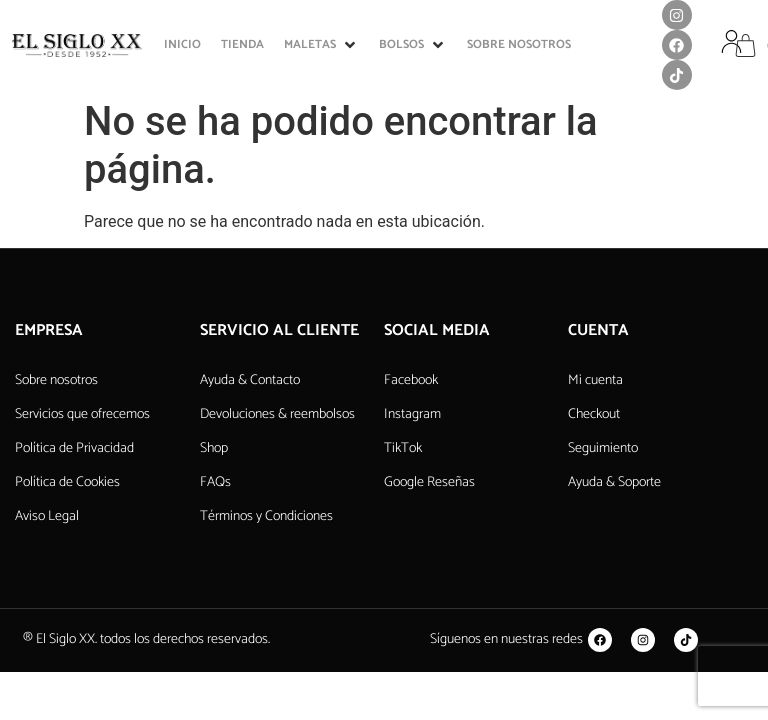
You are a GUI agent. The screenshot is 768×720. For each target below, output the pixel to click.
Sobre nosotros (56, 380)
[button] (321, 45)
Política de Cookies (67, 482)
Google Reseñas (429, 482)
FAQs (215, 482)
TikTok (403, 448)
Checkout (594, 414)
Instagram (412, 414)
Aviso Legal (47, 516)
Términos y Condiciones (266, 516)
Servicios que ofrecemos (82, 414)
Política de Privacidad (74, 448)
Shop (214, 448)
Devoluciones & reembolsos (277, 414)
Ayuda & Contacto (250, 380)
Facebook (411, 380)
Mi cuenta (595, 380)
